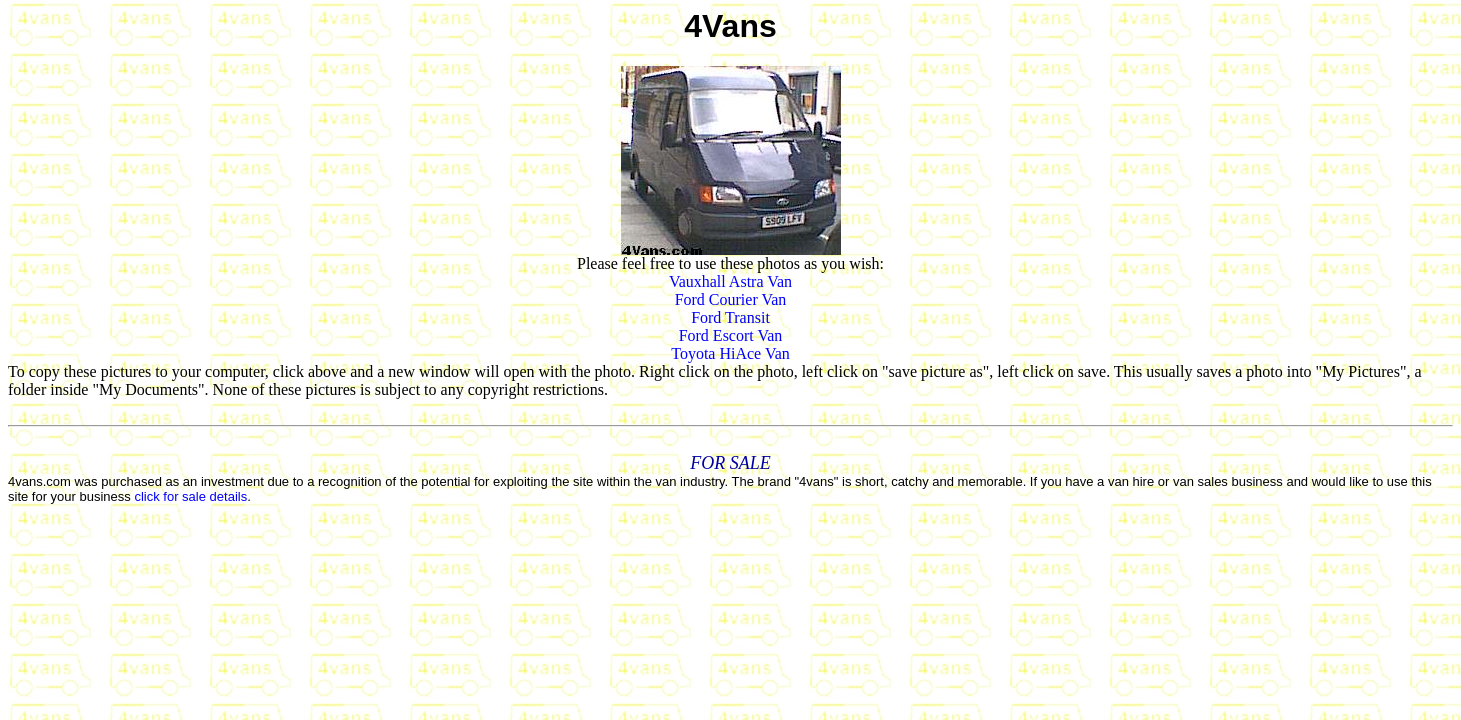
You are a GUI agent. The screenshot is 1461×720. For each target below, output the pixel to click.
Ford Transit (730, 317)
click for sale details (190, 496)
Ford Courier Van (731, 299)
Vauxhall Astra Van (730, 281)
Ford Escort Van (731, 335)
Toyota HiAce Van (730, 353)
